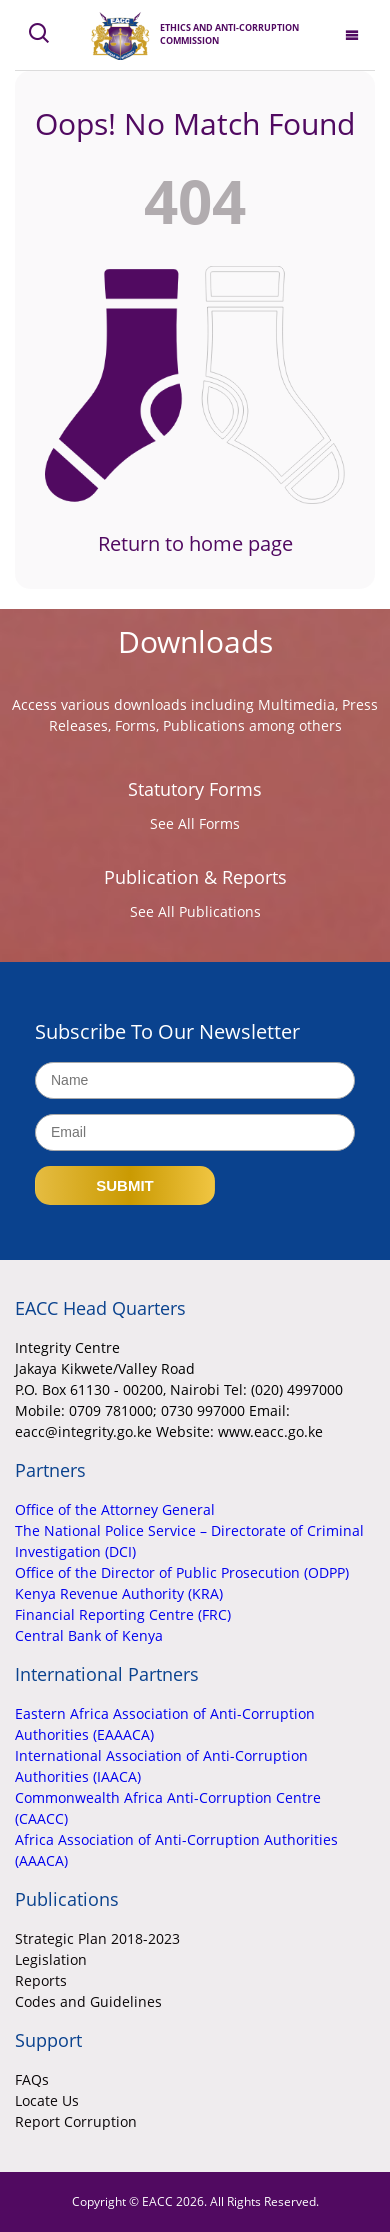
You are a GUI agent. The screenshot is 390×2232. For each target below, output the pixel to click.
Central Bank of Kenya (89, 1635)
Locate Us (47, 2100)
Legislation (51, 1959)
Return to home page (195, 543)
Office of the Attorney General (115, 1509)
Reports (41, 1980)
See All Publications (195, 911)
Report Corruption (76, 2121)
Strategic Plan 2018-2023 (97, 1938)
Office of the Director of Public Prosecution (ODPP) (182, 1572)
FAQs (32, 2079)
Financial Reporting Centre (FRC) (123, 1614)
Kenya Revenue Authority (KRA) (119, 1593)
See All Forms (195, 823)
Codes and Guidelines (88, 2001)
